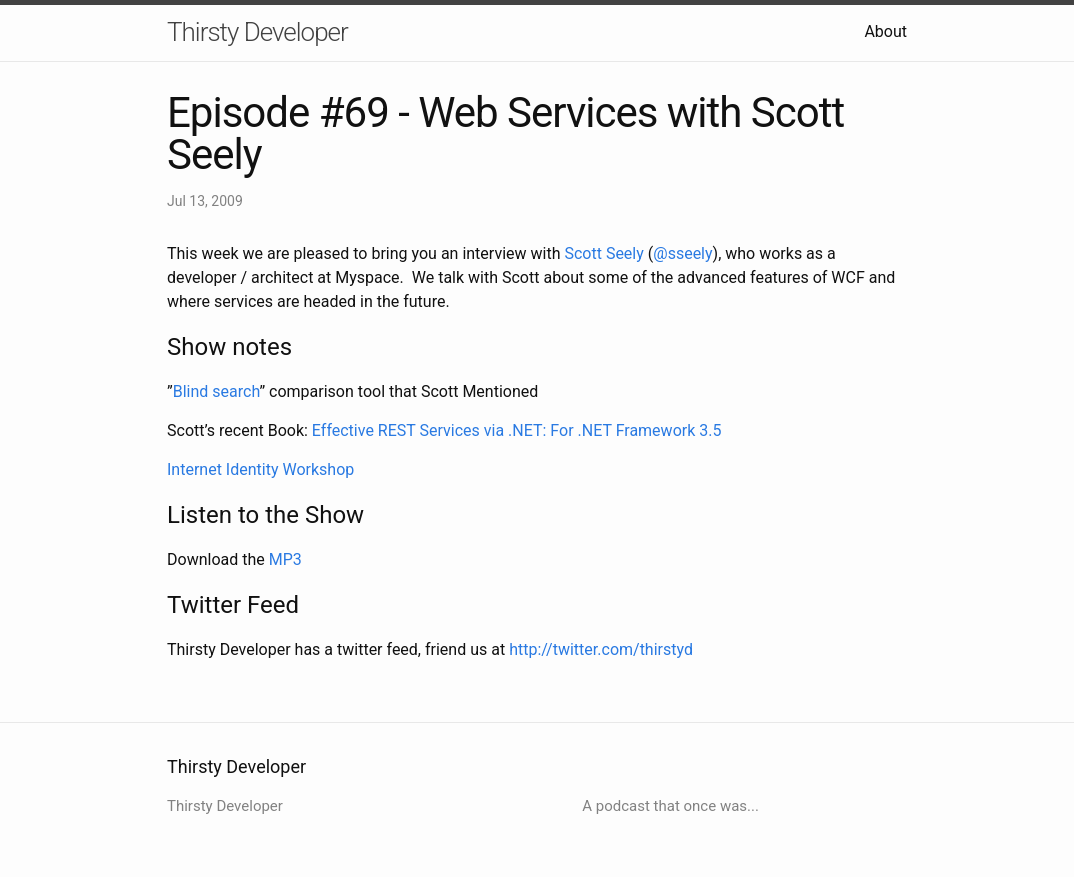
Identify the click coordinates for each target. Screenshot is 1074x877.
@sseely (682, 253)
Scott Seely (603, 253)
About (885, 31)
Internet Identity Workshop (260, 469)
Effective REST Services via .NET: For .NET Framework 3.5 (517, 430)
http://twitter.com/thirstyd (601, 649)
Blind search (216, 391)
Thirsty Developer (257, 32)
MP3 (285, 559)
